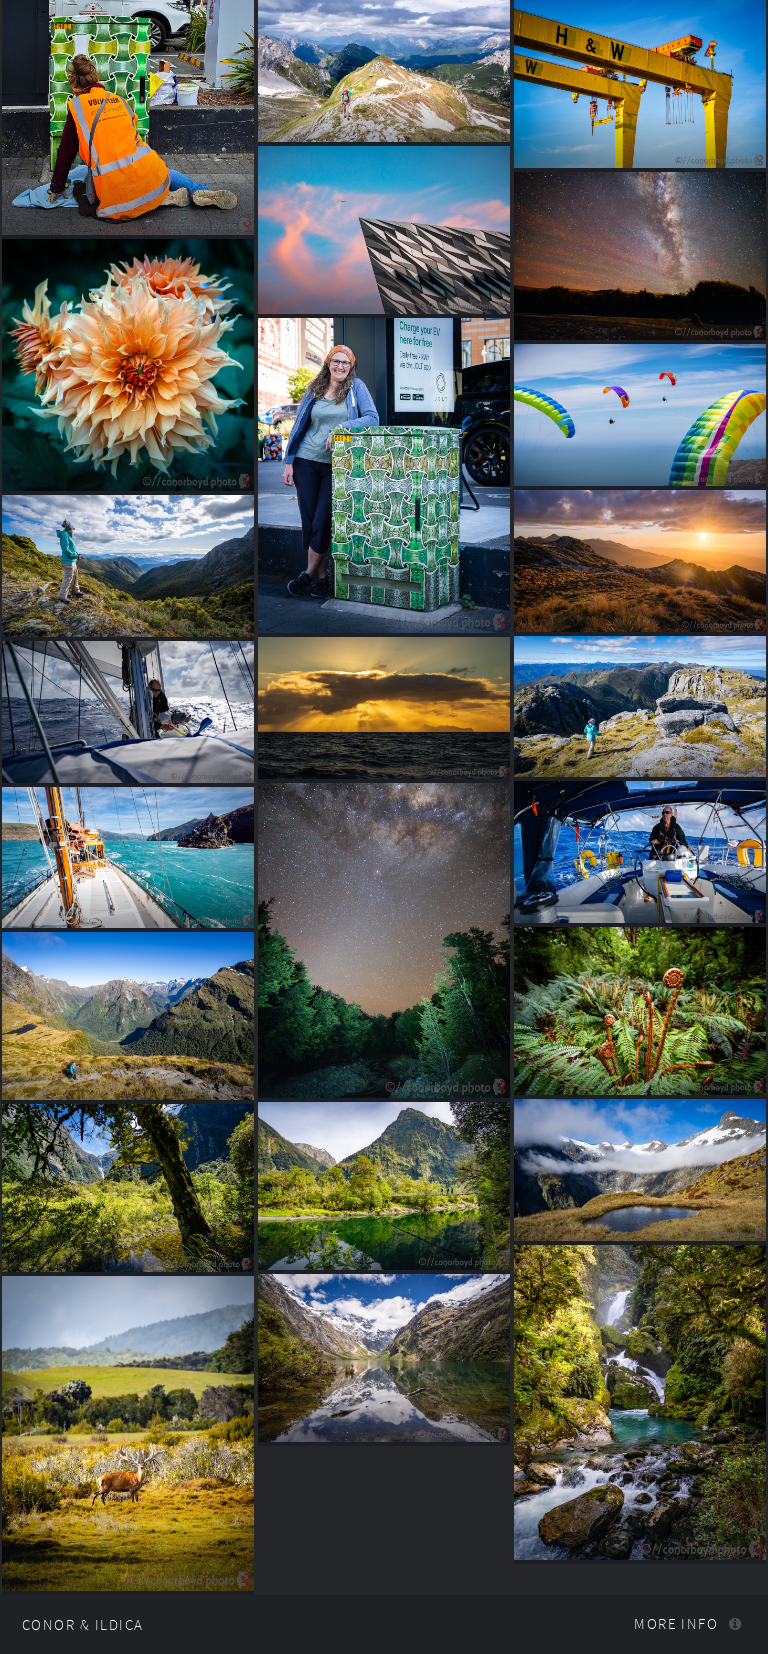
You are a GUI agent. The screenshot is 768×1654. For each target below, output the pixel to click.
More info (676, 1624)
